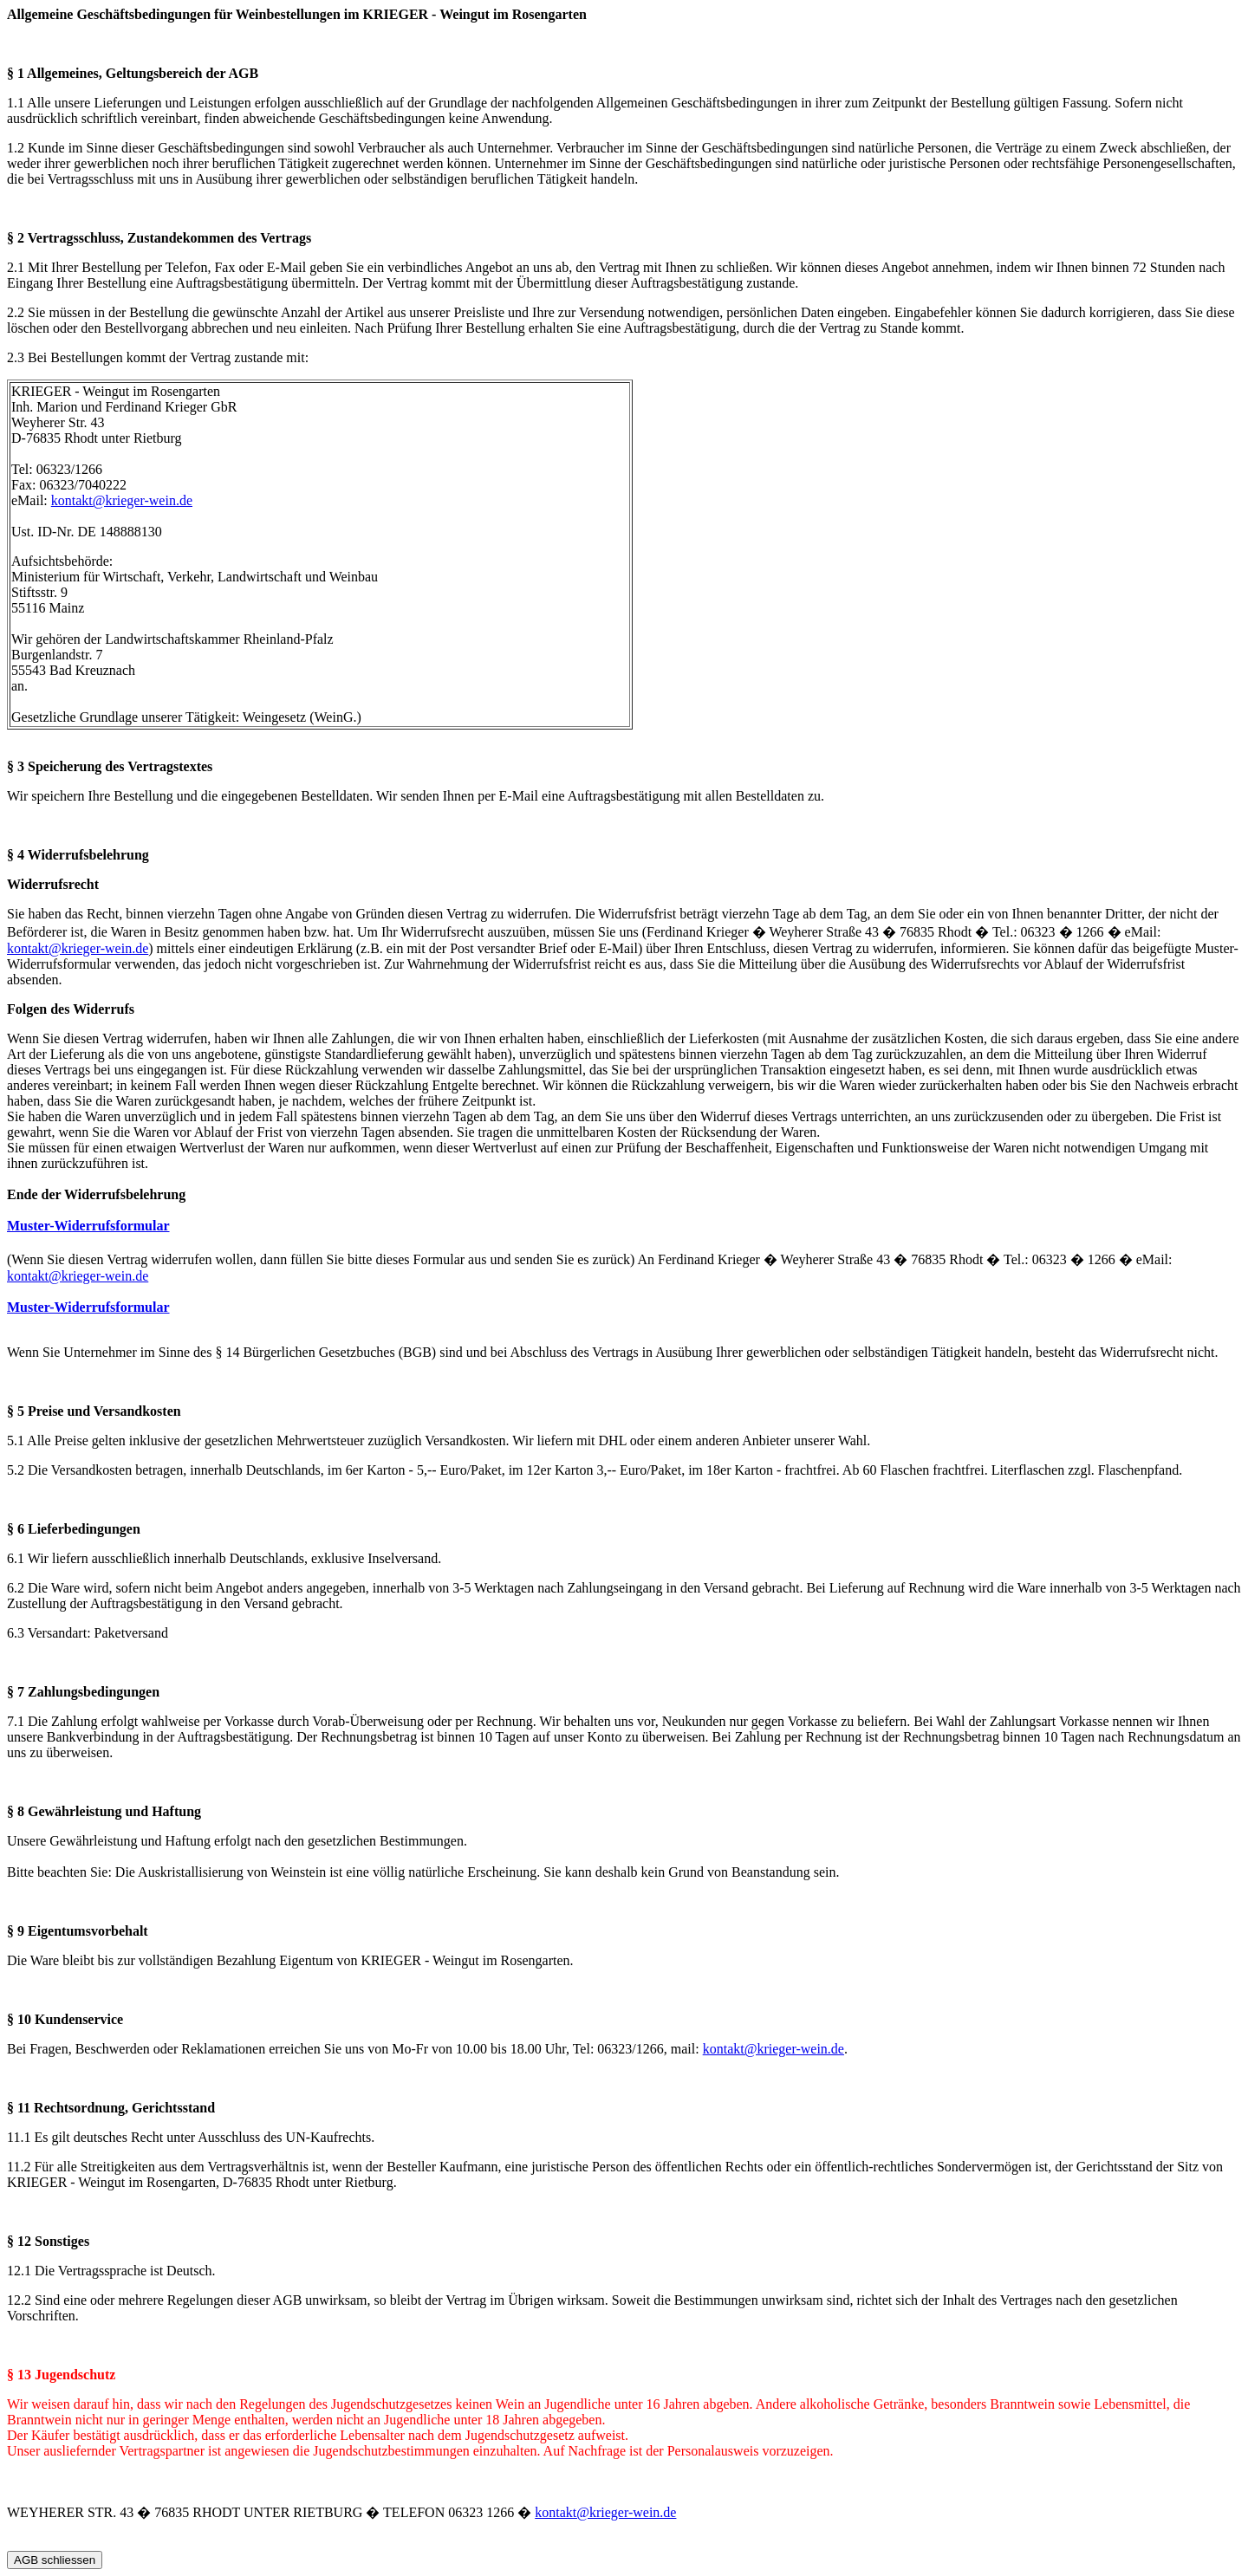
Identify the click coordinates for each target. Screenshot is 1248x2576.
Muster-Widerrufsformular (88, 1225)
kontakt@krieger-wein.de (121, 500)
